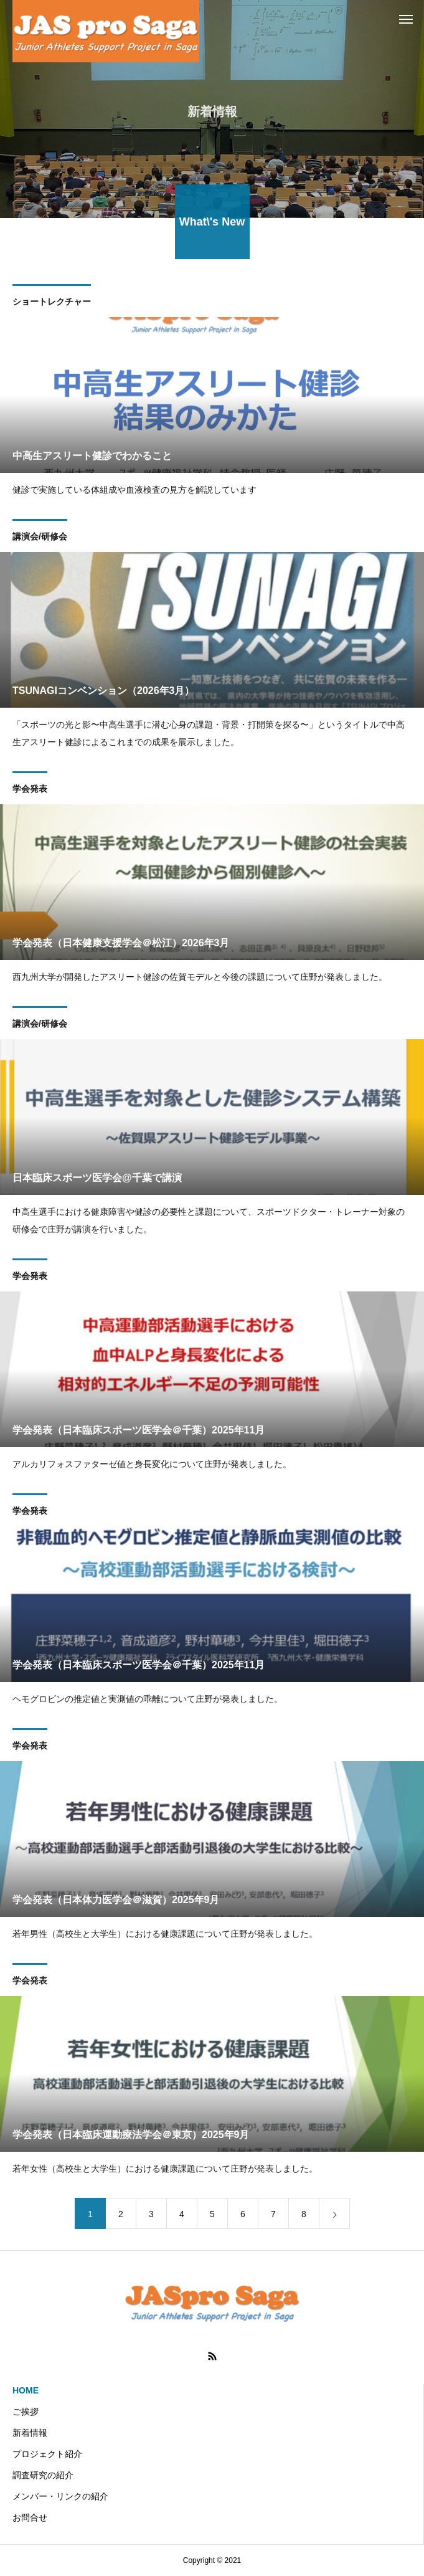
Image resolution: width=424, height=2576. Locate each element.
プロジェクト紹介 (47, 2454)
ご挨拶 (25, 2412)
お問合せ (29, 2517)
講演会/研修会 (39, 538)
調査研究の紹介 (42, 2475)
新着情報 (29, 2433)
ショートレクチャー (51, 303)
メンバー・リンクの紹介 (60, 2496)
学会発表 (29, 791)
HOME (25, 2390)
